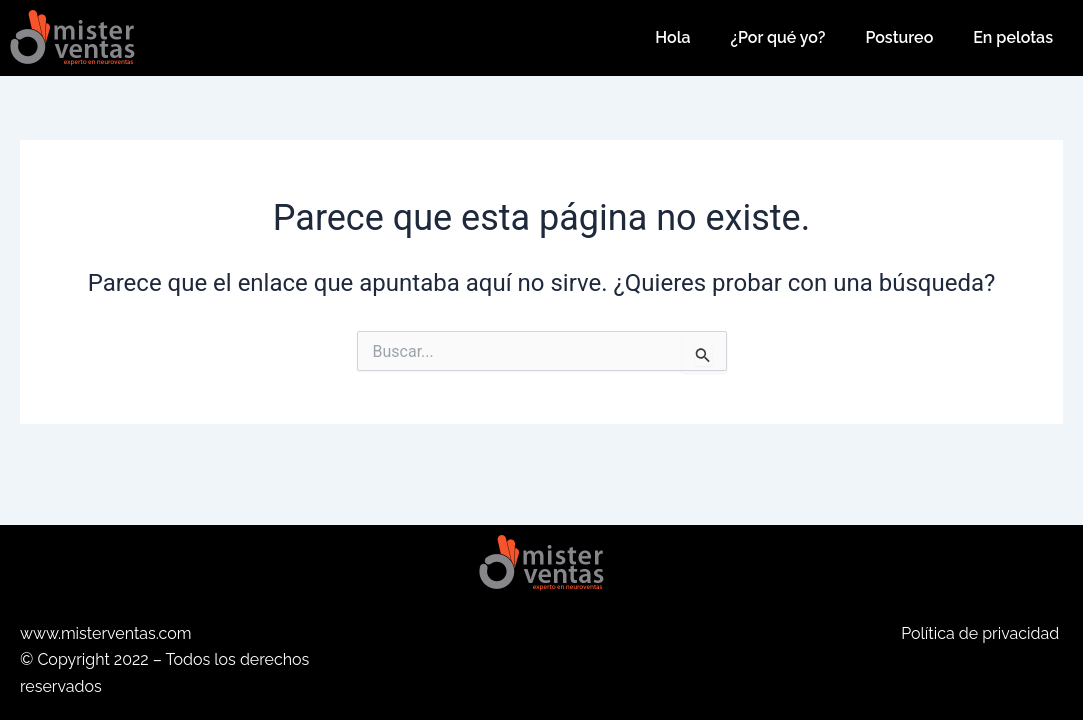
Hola (672, 37)
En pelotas (1013, 37)
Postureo (899, 37)
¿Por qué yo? (778, 37)
